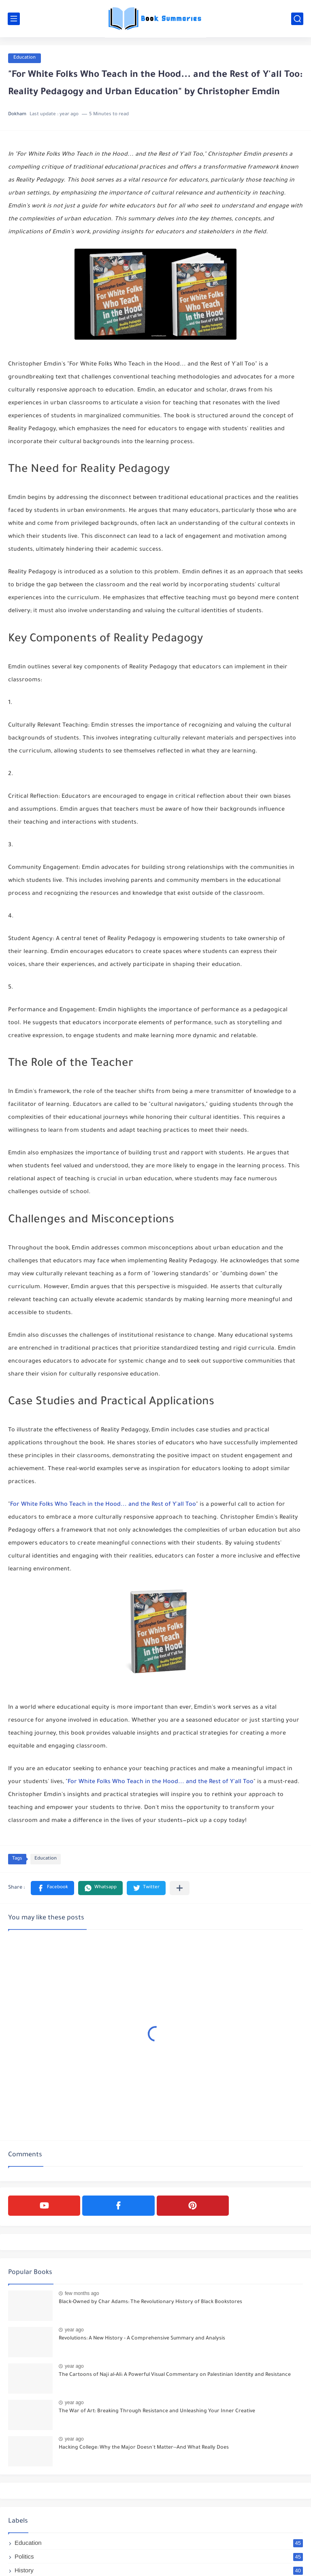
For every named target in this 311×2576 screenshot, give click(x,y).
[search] (297, 19)
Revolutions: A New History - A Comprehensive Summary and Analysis (142, 2338)
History (159, 2570)
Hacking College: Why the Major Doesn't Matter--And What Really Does (144, 2448)
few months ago (82, 2293)
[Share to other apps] (180, 1888)
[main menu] (14, 19)
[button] (52, 1888)
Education (24, 58)
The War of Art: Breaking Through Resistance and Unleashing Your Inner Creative (157, 2411)
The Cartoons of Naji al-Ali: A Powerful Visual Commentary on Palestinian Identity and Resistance (175, 2375)
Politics (159, 2556)
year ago (74, 2330)
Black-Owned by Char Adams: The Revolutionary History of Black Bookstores (150, 2302)
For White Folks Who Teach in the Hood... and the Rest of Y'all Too (103, 1505)
